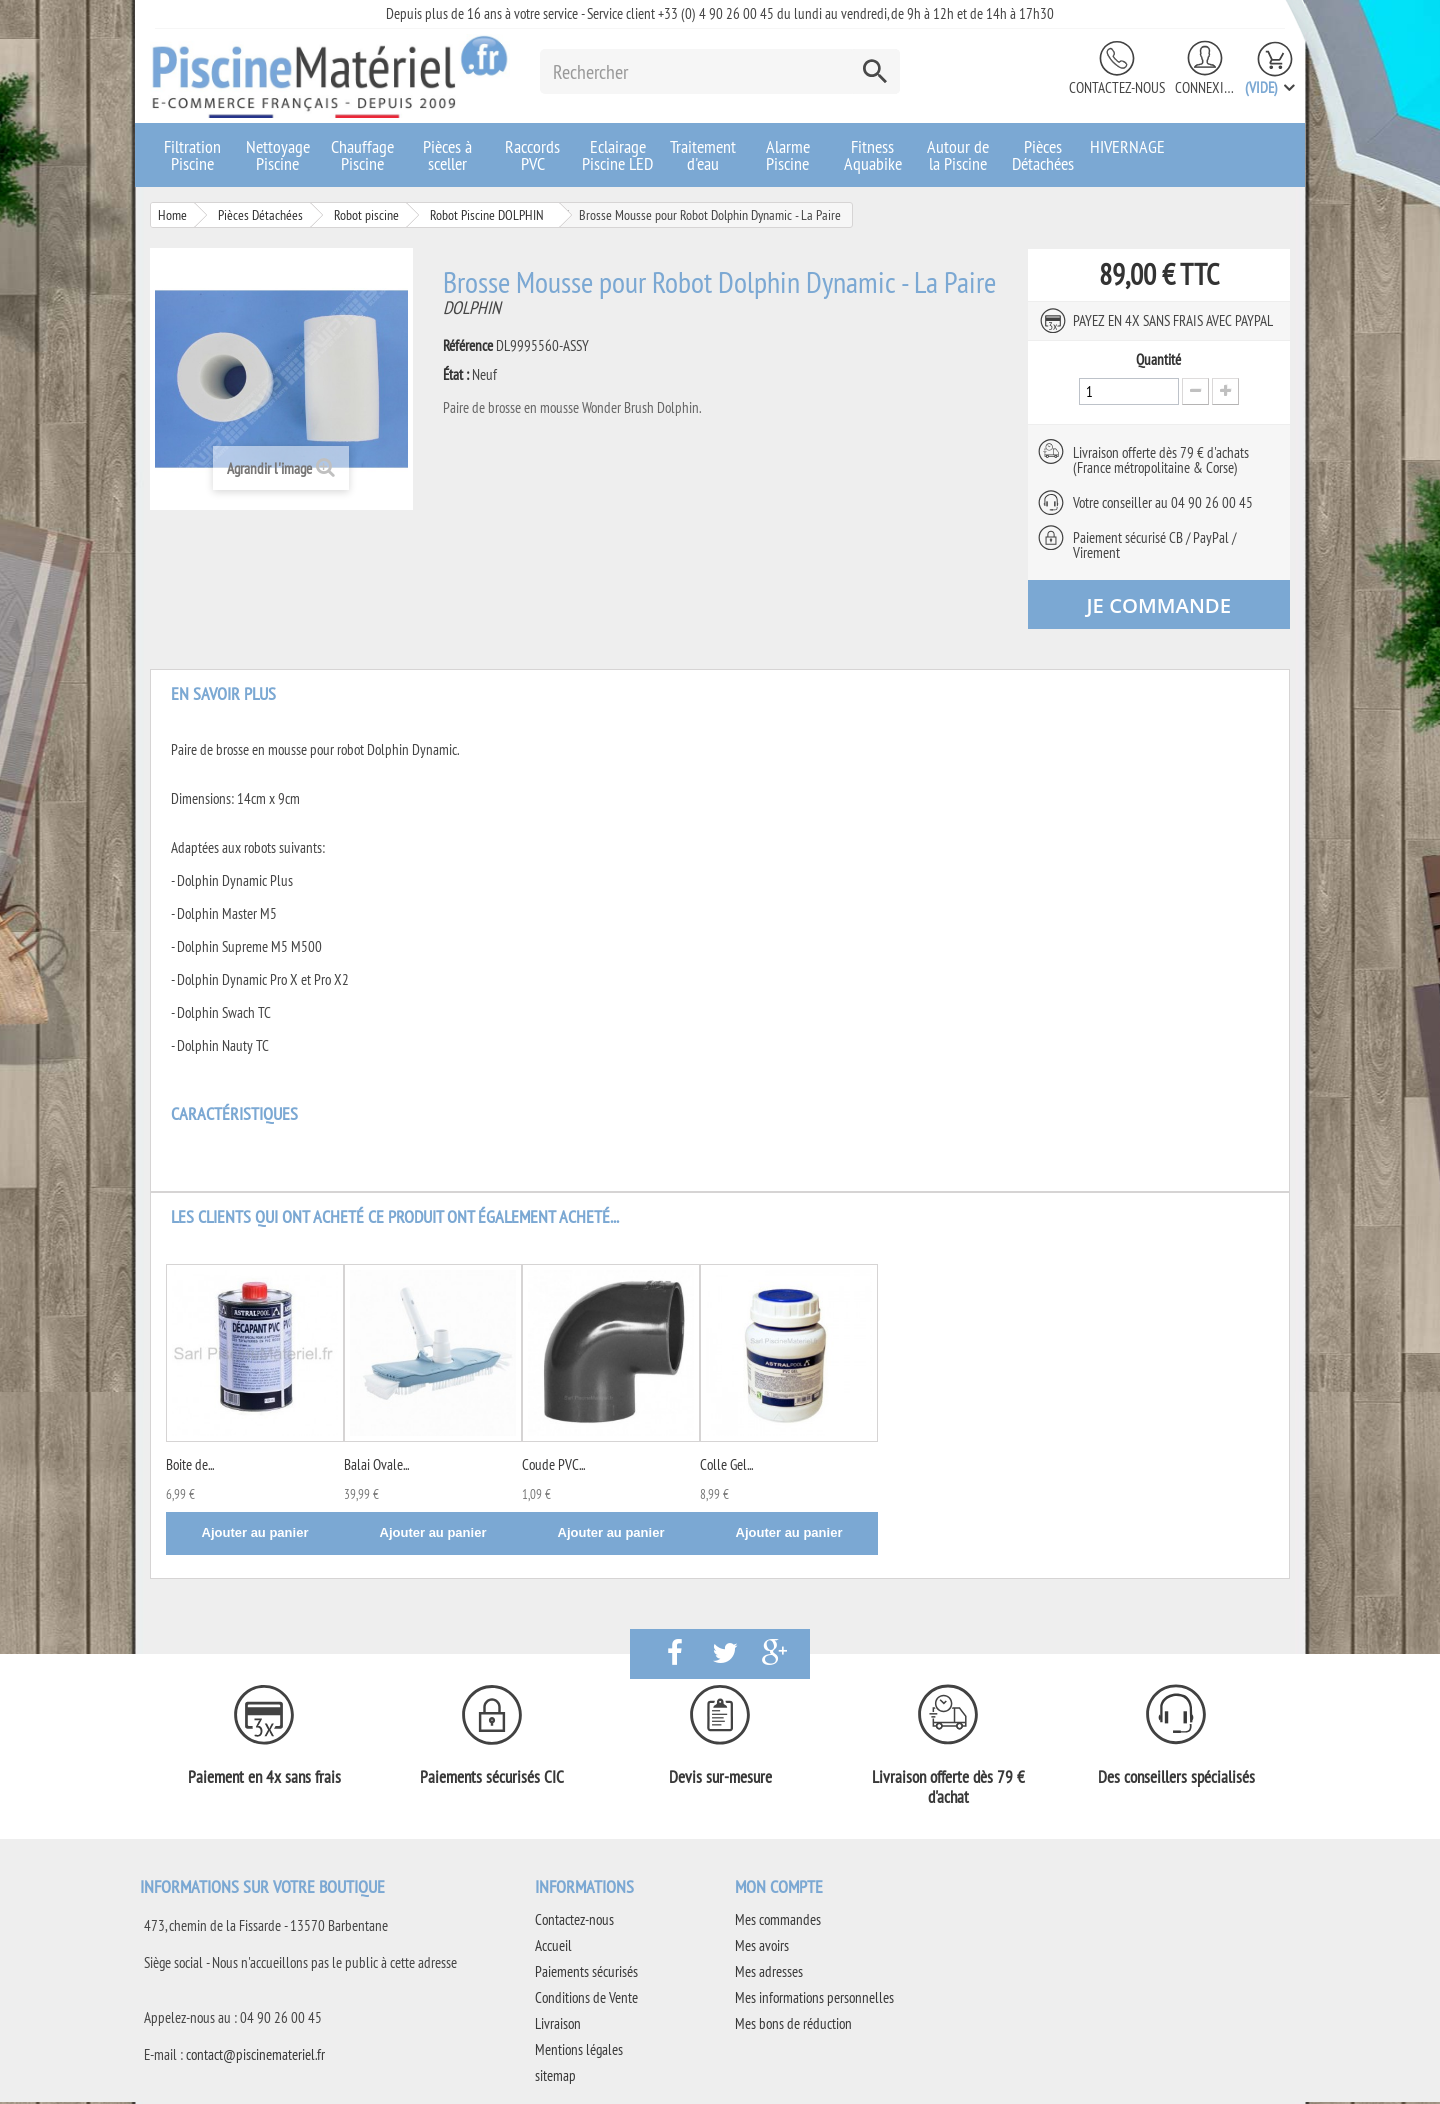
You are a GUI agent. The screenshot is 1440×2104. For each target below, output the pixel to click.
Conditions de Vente (586, 1999)
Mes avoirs (762, 1947)
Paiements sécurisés (586, 1973)
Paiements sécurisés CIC (492, 1779)
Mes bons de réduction (793, 2025)
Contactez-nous (1117, 87)
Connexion (1205, 87)
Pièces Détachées (1043, 155)
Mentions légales (579, 2051)
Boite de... (190, 1466)
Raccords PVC (532, 155)
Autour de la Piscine (958, 155)
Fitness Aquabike (873, 155)
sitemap (555, 2077)
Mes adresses (769, 1973)
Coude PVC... (553, 1466)
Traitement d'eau (703, 155)
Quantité (1158, 360)
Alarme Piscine (788, 155)
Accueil (553, 1947)
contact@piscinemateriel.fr (255, 2056)
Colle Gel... (726, 1466)
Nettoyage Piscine (278, 155)
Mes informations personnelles (814, 1999)
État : (456, 375)
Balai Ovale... (376, 1466)
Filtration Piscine (192, 155)
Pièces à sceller (447, 155)
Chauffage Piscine (362, 155)
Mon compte (779, 1888)
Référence (468, 346)
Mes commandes (778, 1921)
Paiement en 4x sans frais (264, 1779)
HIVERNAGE (1127, 146)
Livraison (558, 2025)
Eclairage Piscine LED (617, 155)
